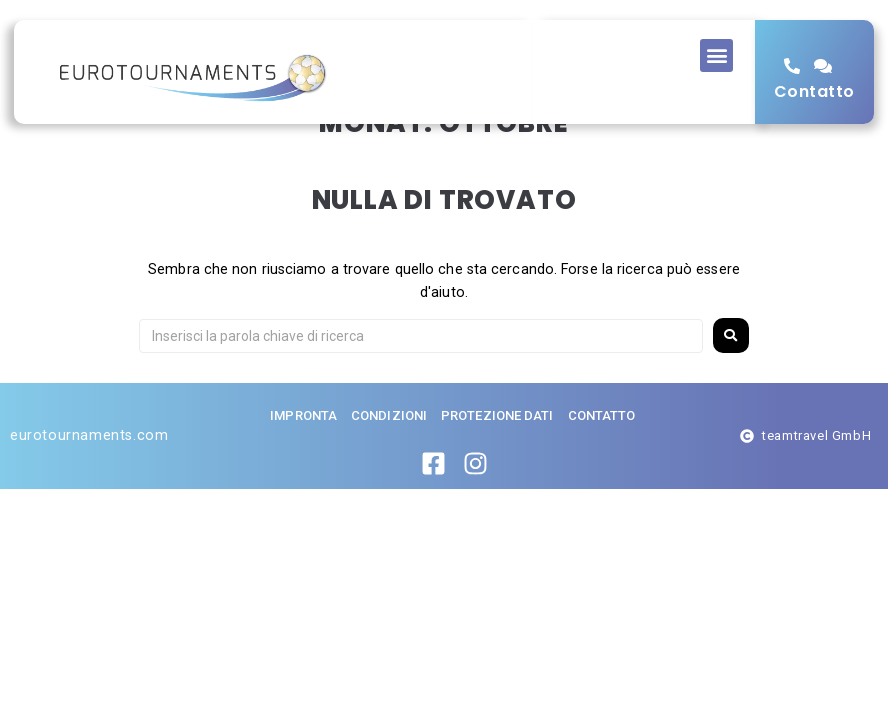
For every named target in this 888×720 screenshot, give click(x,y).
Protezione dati (497, 458)
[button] (716, 55)
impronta (303, 458)
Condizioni (389, 458)
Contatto (814, 91)
